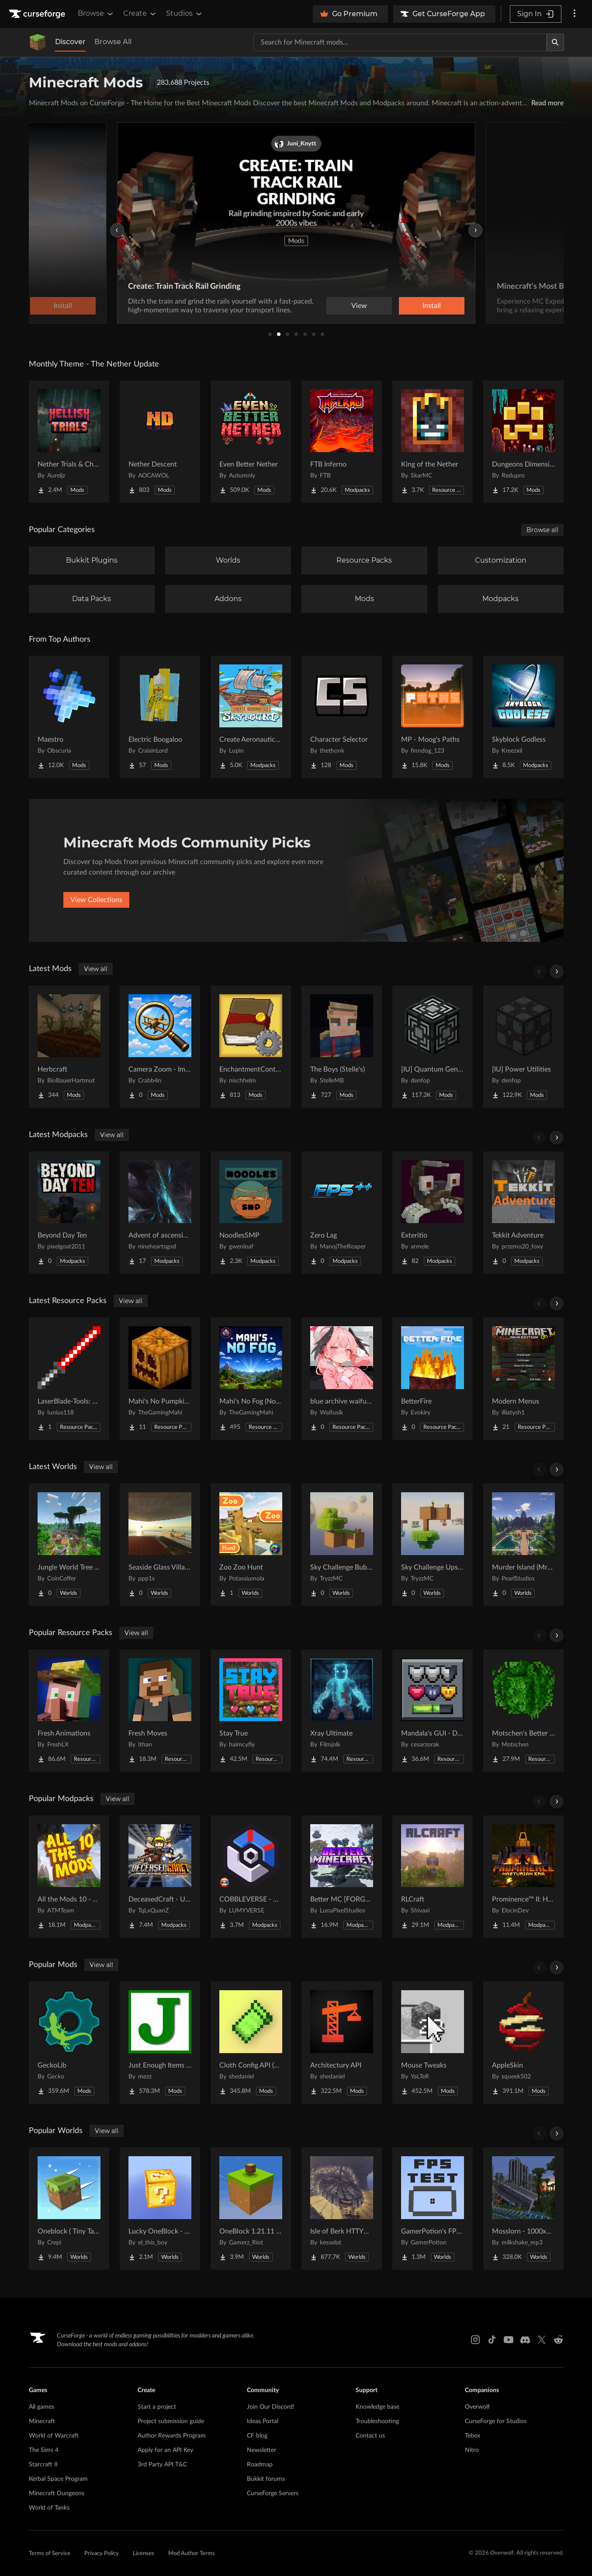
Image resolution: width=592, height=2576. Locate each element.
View (359, 305)
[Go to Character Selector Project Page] (341, 717)
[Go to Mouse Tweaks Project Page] (432, 2042)
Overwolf (477, 2407)
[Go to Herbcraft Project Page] (69, 1046)
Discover (70, 42)
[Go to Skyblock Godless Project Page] (523, 717)
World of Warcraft (54, 2436)
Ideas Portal (262, 2421)
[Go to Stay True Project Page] (251, 1710)
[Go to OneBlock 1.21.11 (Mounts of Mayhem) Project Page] (251, 2208)
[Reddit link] (558, 2339)
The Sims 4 (44, 2450)
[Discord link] (525, 2339)
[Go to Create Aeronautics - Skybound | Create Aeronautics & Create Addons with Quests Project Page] (251, 717)
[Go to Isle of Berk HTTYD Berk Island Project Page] (341, 2208)
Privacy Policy (101, 2553)
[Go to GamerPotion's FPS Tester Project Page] (432, 2208)
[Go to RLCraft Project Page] (432, 1876)
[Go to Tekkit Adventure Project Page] (523, 1212)
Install (431, 305)
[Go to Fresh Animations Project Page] (69, 1710)
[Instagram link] (475, 2339)
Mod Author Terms (191, 2553)
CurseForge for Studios (495, 2421)
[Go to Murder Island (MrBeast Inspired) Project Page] (523, 1544)
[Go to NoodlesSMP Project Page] (251, 1212)
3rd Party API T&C (162, 2465)
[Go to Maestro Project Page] (69, 717)
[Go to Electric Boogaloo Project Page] (160, 717)
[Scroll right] (557, 972)
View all (95, 969)
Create (140, 13)
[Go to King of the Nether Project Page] (432, 441)
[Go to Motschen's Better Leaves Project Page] (523, 1710)
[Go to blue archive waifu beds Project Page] (341, 1378)
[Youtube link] (508, 2339)
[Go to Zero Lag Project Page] (341, 1212)
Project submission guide (171, 2421)
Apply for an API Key (165, 2450)
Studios (184, 13)
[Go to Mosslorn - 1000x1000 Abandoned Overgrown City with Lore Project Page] (523, 2208)
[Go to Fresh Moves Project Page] (160, 1710)
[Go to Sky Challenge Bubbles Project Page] (341, 1544)
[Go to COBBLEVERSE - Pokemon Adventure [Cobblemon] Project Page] (251, 1876)
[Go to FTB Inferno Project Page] (341, 441)
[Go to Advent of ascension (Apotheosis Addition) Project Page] (160, 1212)
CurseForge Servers (272, 2493)
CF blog (257, 2436)
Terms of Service (49, 2553)
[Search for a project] (400, 42)
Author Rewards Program (172, 2436)
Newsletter (261, 2450)
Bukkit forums (266, 2479)
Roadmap (260, 2465)
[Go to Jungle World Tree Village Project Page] (69, 1544)
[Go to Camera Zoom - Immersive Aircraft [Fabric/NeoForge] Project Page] (160, 1046)
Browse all (542, 530)
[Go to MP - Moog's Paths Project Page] (432, 717)
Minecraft (42, 2421)
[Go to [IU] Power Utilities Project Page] (523, 1046)
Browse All (113, 42)
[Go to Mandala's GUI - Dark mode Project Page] (432, 1710)
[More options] (574, 14)
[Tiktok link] (492, 2339)
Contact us (370, 2436)
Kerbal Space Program (58, 2479)
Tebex (472, 2436)
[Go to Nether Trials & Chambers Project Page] (69, 441)
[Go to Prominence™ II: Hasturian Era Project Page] (523, 1876)
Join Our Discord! (270, 2407)
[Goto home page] (38, 14)
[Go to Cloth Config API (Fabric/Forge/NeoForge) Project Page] (251, 2042)
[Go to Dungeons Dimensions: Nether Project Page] (523, 441)
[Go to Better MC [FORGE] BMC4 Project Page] (341, 1876)
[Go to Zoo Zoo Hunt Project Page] (251, 1544)
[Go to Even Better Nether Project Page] (251, 441)
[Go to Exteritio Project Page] (432, 1212)
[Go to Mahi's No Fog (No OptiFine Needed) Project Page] (251, 1378)
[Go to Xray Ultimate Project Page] (341, 1710)
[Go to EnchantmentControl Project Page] (251, 1046)
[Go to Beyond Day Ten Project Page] (69, 1212)
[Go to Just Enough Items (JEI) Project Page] (160, 2042)
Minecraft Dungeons (56, 2493)
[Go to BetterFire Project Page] (432, 1378)
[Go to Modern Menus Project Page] (523, 1378)
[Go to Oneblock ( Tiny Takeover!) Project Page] (69, 2208)
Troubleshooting (377, 2421)
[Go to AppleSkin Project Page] (523, 2042)
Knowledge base (377, 2407)
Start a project (157, 2407)
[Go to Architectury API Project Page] (341, 2042)
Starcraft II (43, 2465)
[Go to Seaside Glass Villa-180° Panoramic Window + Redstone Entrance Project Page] (160, 1544)
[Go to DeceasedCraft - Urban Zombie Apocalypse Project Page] (160, 1876)
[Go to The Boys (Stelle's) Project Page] (341, 1046)
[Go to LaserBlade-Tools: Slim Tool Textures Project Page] (69, 1378)
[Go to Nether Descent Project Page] (160, 441)
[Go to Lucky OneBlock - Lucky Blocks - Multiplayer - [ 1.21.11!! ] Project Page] (160, 2208)
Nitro (472, 2450)
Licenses (143, 2553)
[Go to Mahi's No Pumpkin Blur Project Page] (160, 1378)
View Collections (96, 899)
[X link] (542, 2339)
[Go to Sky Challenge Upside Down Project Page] (432, 1544)
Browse (96, 13)
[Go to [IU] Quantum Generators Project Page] (432, 1046)
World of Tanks (49, 2508)
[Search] (555, 42)
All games (41, 2407)
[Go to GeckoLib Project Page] (69, 2042)
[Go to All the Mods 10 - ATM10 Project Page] (69, 1876)
